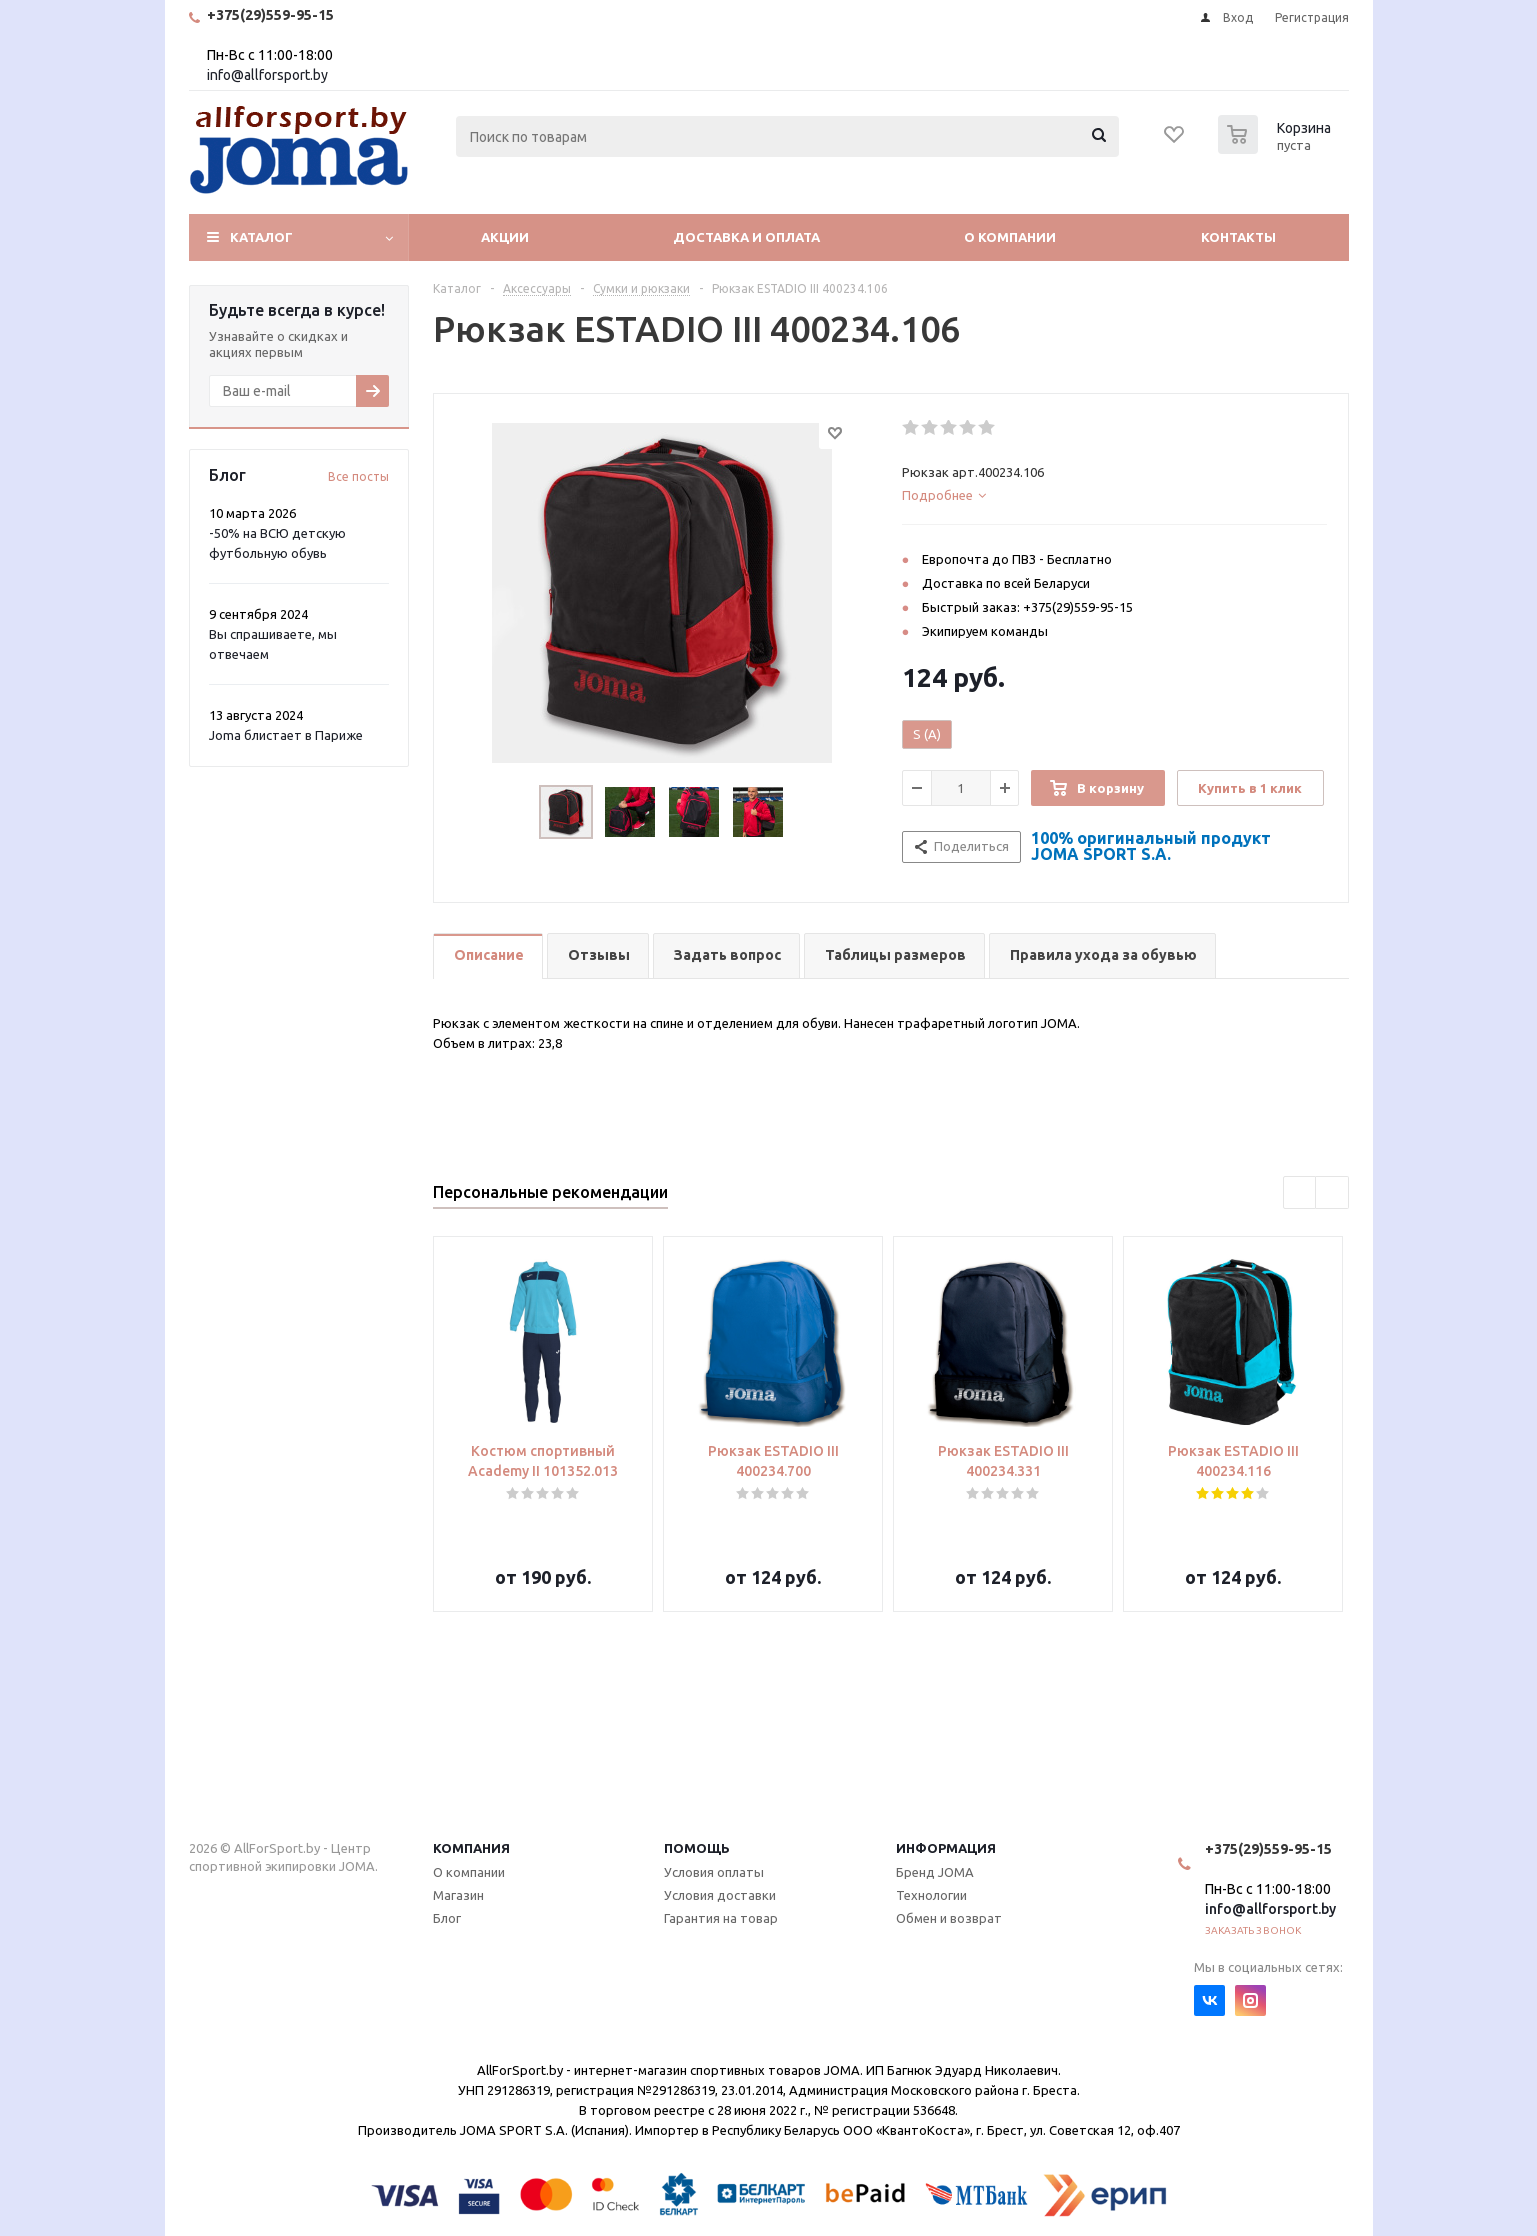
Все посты (358, 476)
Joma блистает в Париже (286, 735)
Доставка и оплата (746, 237)
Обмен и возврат (949, 1918)
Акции (505, 237)
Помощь (697, 1848)
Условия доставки (720, 1895)
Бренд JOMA (935, 1872)
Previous (1300, 1193)
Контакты (1238, 237)
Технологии (931, 1895)
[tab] (1114, 495)
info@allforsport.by (267, 75)
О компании (1010, 237)
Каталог (261, 237)
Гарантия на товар (721, 1918)
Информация (946, 1848)
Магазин (458, 1895)
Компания (471, 1848)
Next (1332, 1193)
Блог (447, 1918)
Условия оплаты (714, 1872)
